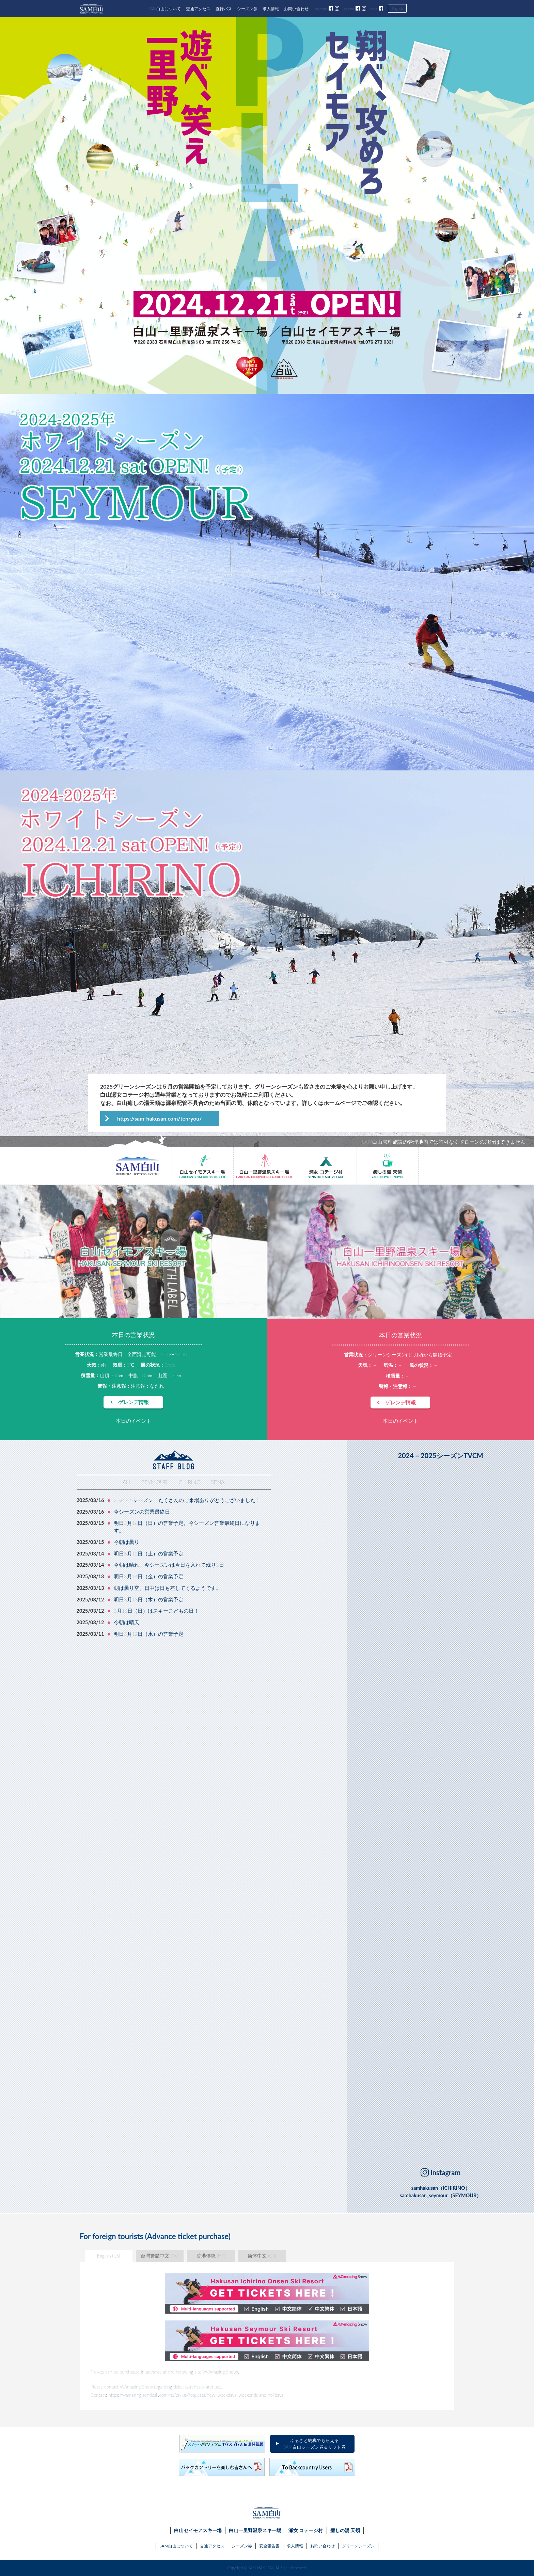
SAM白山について (164, 8)
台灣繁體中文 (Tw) (159, 2256)
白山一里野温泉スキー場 (255, 2530)
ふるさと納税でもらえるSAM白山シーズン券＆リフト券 (314, 2444)
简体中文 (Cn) (262, 2256)
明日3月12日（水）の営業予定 (149, 1634)
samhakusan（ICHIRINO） (440, 2188)
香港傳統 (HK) (211, 2256)
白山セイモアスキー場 (198, 2530)
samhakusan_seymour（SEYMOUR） (440, 2195)
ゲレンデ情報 (133, 1402)
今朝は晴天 (126, 1622)
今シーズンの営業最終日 (142, 1512)
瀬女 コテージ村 (305, 2530)
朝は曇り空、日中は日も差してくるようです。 (167, 1588)
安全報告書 (269, 2545)
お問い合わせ (296, 8)
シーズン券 (247, 8)
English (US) (108, 2256)
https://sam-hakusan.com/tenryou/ (159, 1118)
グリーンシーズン (358, 2545)
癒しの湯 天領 (345, 2530)
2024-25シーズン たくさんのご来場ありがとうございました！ (187, 1500)
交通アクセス (198, 8)
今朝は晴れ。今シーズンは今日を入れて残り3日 (169, 1565)
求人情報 (271, 8)
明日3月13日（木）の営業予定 (149, 1599)
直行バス (224, 8)
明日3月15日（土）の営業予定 (149, 1553)
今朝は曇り (126, 1542)
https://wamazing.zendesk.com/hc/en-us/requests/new (161, 2395)
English (397, 8)
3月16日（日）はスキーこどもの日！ (156, 1611)
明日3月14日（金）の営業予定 (149, 1576)
